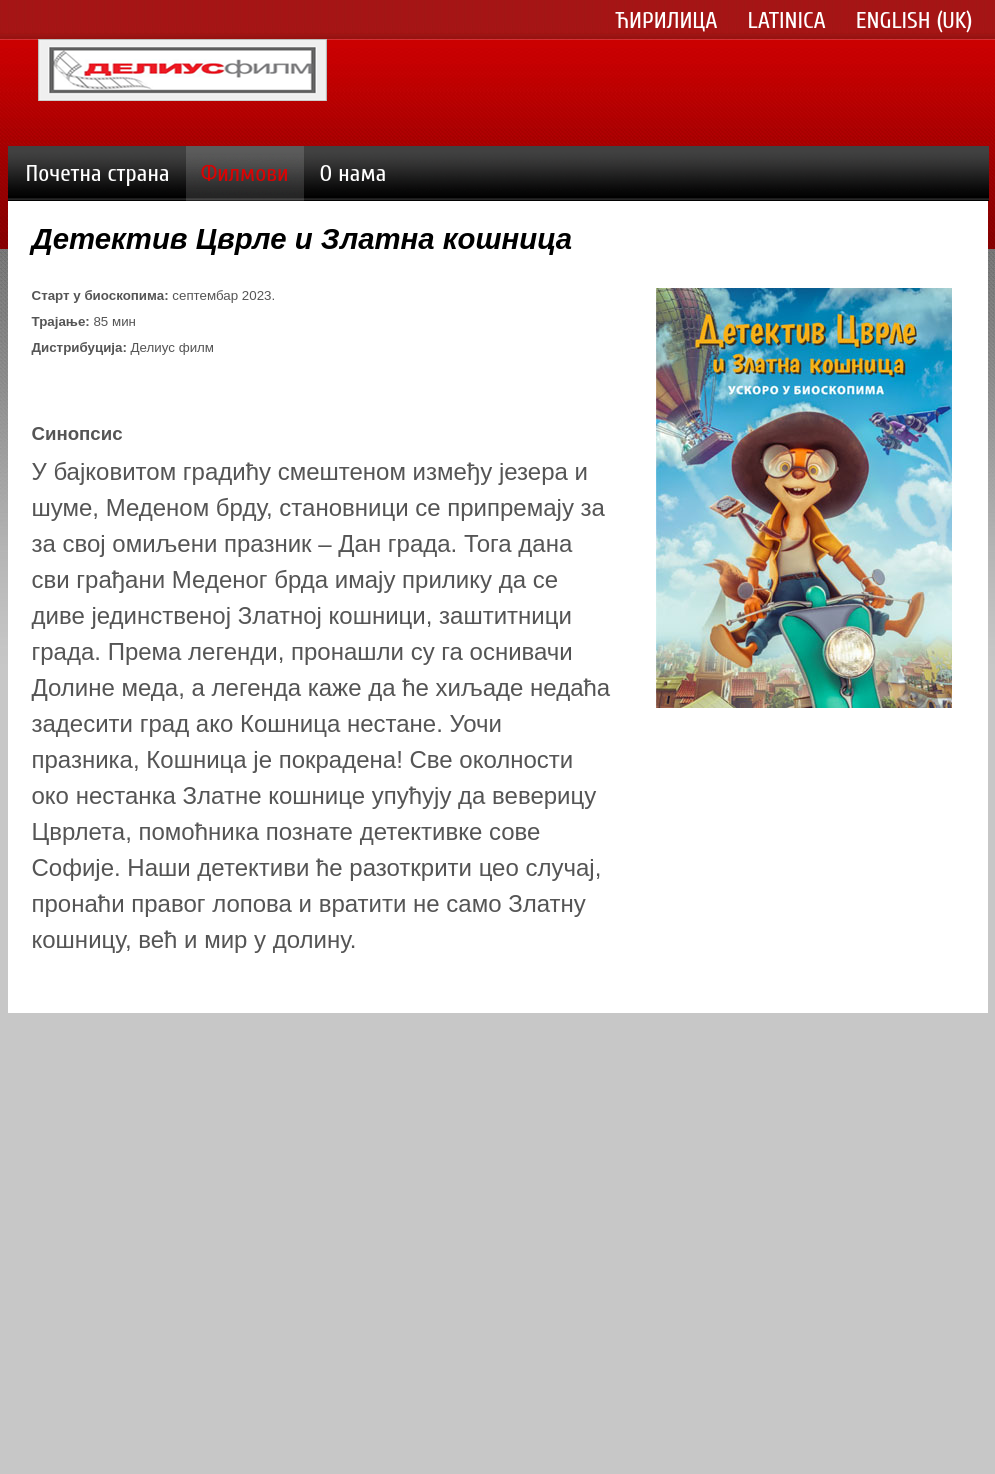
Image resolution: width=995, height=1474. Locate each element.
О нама (353, 173)
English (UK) (914, 21)
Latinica (787, 21)
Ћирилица (667, 21)
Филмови (245, 173)
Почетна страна (98, 173)
